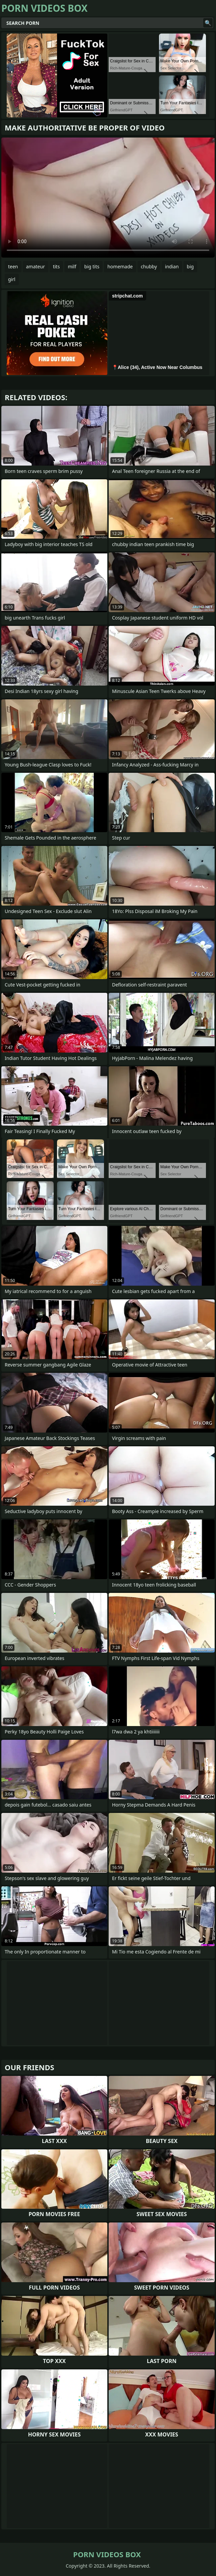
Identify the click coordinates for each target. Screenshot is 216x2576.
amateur (35, 266)
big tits (91, 266)
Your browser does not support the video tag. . (108, 198)
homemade (120, 266)
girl (11, 279)
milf (72, 266)
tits (56, 266)
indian (172, 266)
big (190, 266)
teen (13, 266)
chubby (149, 266)
